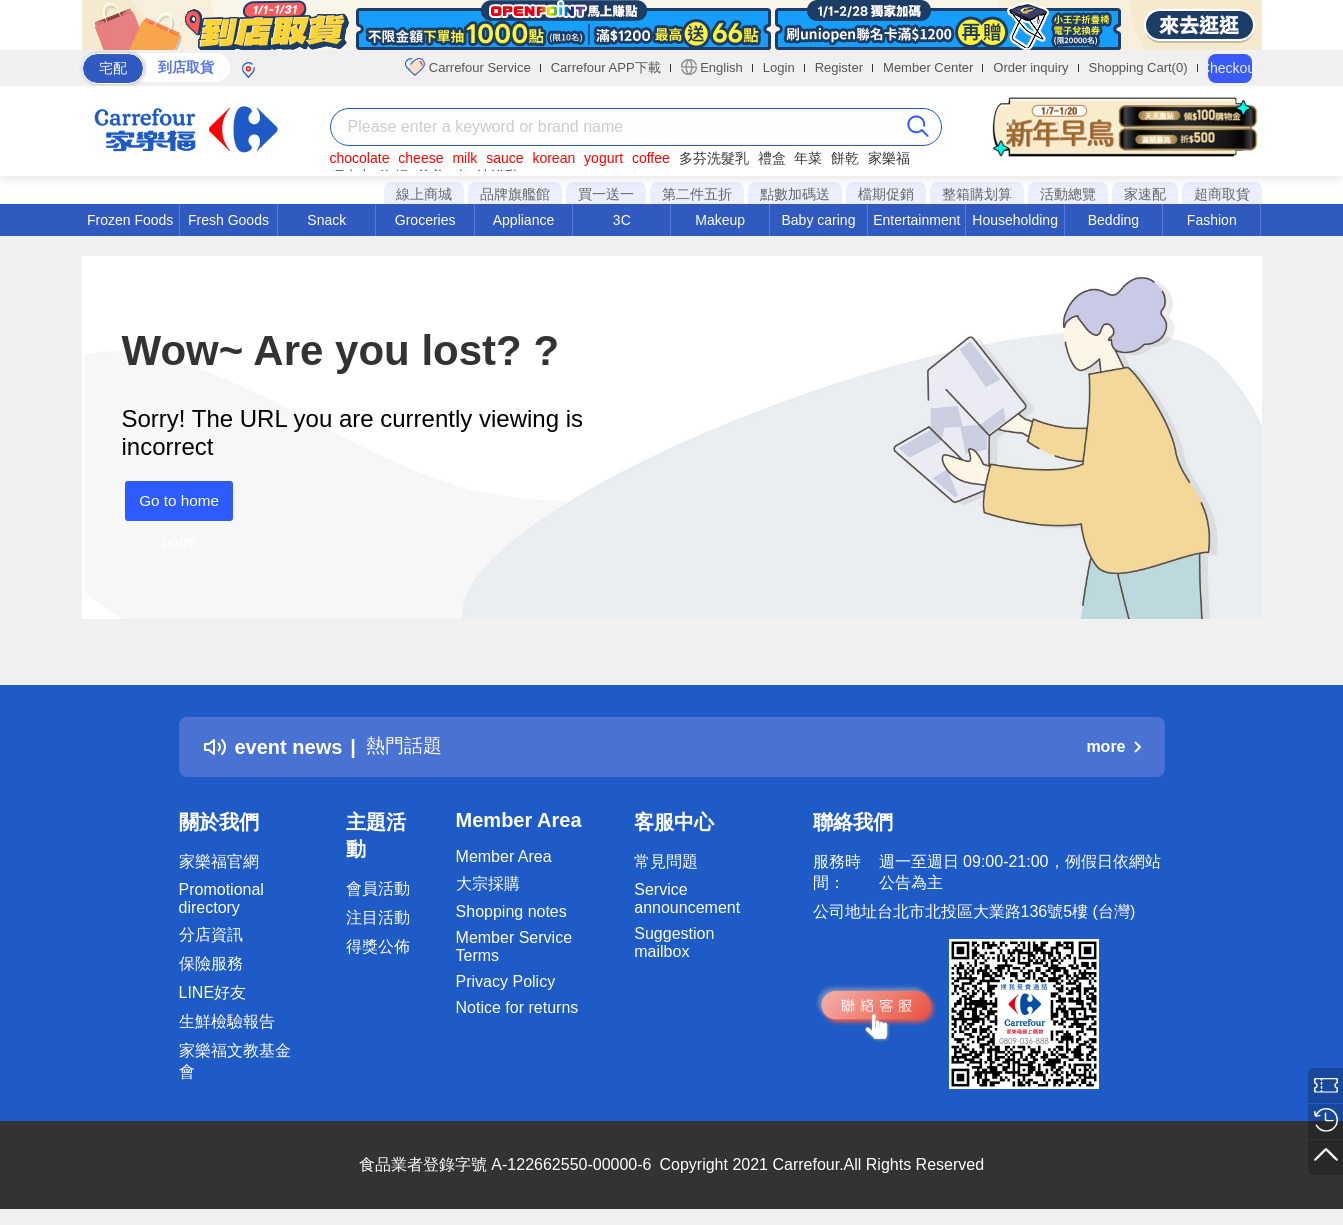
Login (779, 67)
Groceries (425, 220)
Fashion (1212, 220)
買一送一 (606, 194)
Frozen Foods (130, 220)
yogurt (603, 158)
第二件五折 (697, 194)
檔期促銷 (886, 194)
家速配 (1145, 194)
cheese (420, 158)
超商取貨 (1222, 194)
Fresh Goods (228, 220)
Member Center (928, 67)
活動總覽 (1068, 194)
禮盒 (772, 158)
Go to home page (176, 506)
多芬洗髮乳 (714, 158)
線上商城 (424, 194)
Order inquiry (1030, 67)
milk (464, 158)
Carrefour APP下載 (606, 67)
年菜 (808, 158)
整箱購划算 (977, 194)
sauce (504, 158)
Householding (1015, 220)
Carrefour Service (467, 67)
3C (622, 220)
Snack (326, 220)
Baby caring (818, 220)
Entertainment (916, 220)
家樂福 (889, 158)
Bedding (1113, 220)
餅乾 (845, 158)
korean (553, 158)
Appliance (524, 220)
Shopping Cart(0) (1138, 67)
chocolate (360, 158)
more (1113, 746)
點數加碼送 (795, 194)
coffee (651, 158)
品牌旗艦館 (515, 194)
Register (839, 67)
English (712, 67)
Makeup (720, 220)
